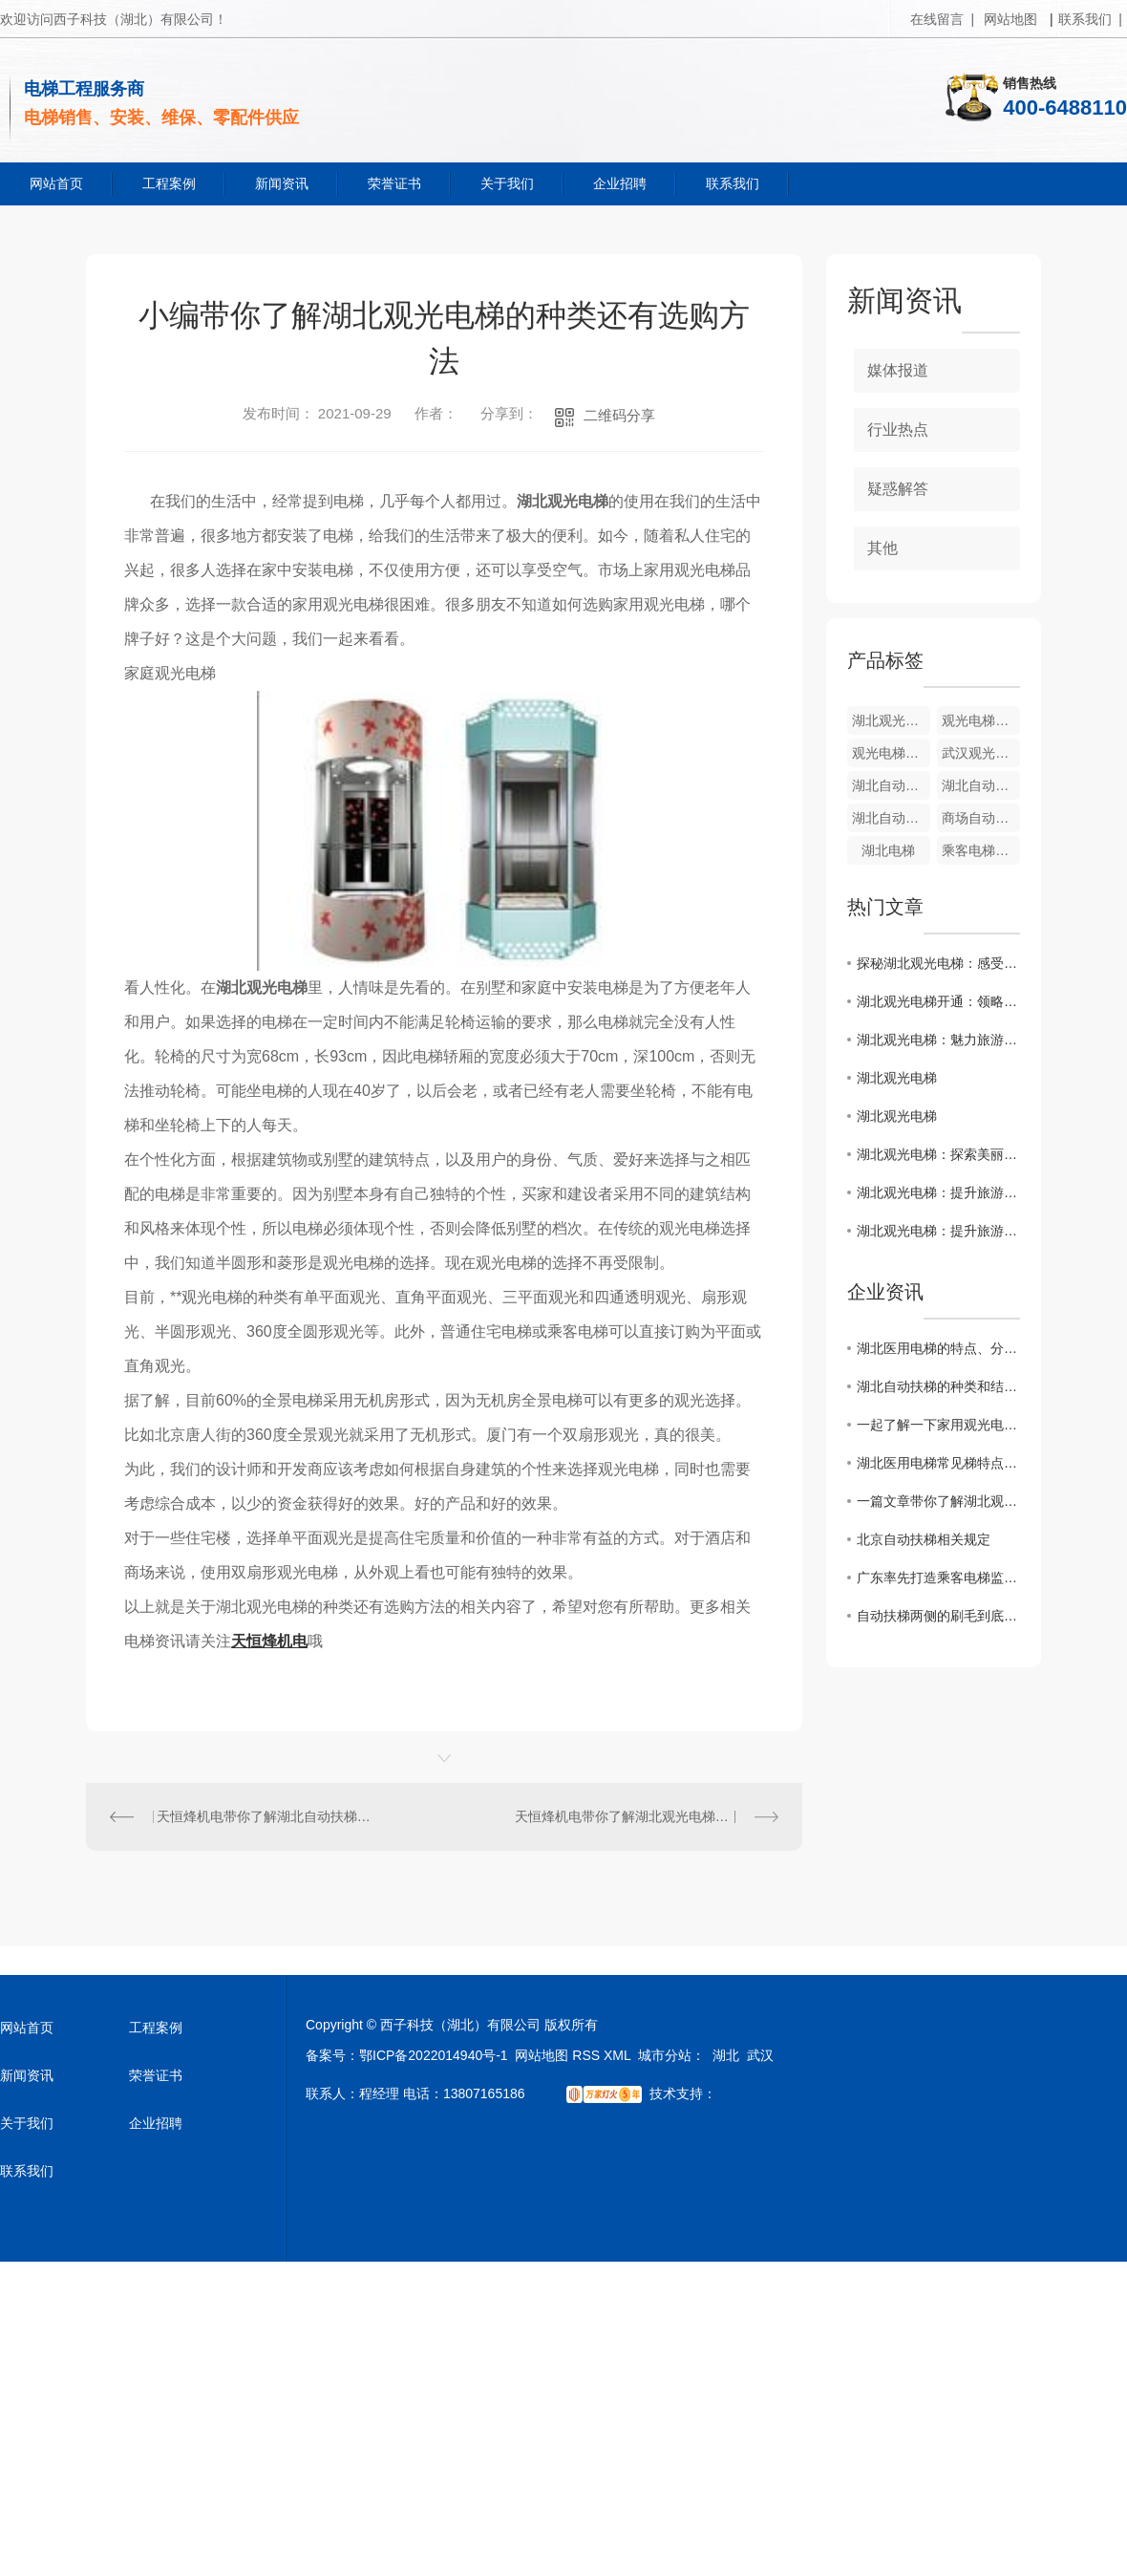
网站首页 (56, 183)
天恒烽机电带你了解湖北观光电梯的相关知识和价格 (646, 1816)
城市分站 (664, 2055)
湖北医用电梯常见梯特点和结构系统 (938, 1462)
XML (617, 2055)
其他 (882, 548)
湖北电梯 (888, 850)
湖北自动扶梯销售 (981, 785)
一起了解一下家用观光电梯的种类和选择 (938, 1424)
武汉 (760, 2055)
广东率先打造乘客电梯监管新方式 (938, 1577)
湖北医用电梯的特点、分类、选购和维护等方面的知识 (938, 1348)
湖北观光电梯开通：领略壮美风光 (938, 1001)
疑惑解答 (897, 489)
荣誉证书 (394, 183)
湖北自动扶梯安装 (891, 785)
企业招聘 (620, 183)
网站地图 (1010, 19)
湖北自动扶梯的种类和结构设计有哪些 (938, 1386)
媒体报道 (897, 370)
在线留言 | (942, 19)
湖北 (725, 2055)
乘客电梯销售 (981, 850)
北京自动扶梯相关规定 (923, 1539)
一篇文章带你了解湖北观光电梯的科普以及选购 (938, 1501)
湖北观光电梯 (891, 720)
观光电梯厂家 (891, 753)
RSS (586, 2055)
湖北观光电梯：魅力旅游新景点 (938, 1039)
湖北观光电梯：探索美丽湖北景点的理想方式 (938, 1154)
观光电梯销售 (981, 720)
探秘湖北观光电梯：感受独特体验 (938, 963)
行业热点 (897, 429)
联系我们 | (1090, 19)
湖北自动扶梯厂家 (891, 818)
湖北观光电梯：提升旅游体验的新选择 (938, 1192)
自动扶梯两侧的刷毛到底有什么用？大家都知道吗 (938, 1615)
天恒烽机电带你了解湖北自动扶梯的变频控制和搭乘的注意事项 (265, 1816)
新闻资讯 (281, 183)
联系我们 (732, 183)
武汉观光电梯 (981, 753)
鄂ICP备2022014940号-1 (433, 2055)
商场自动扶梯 (981, 818)
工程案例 (169, 183)
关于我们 (507, 183)
